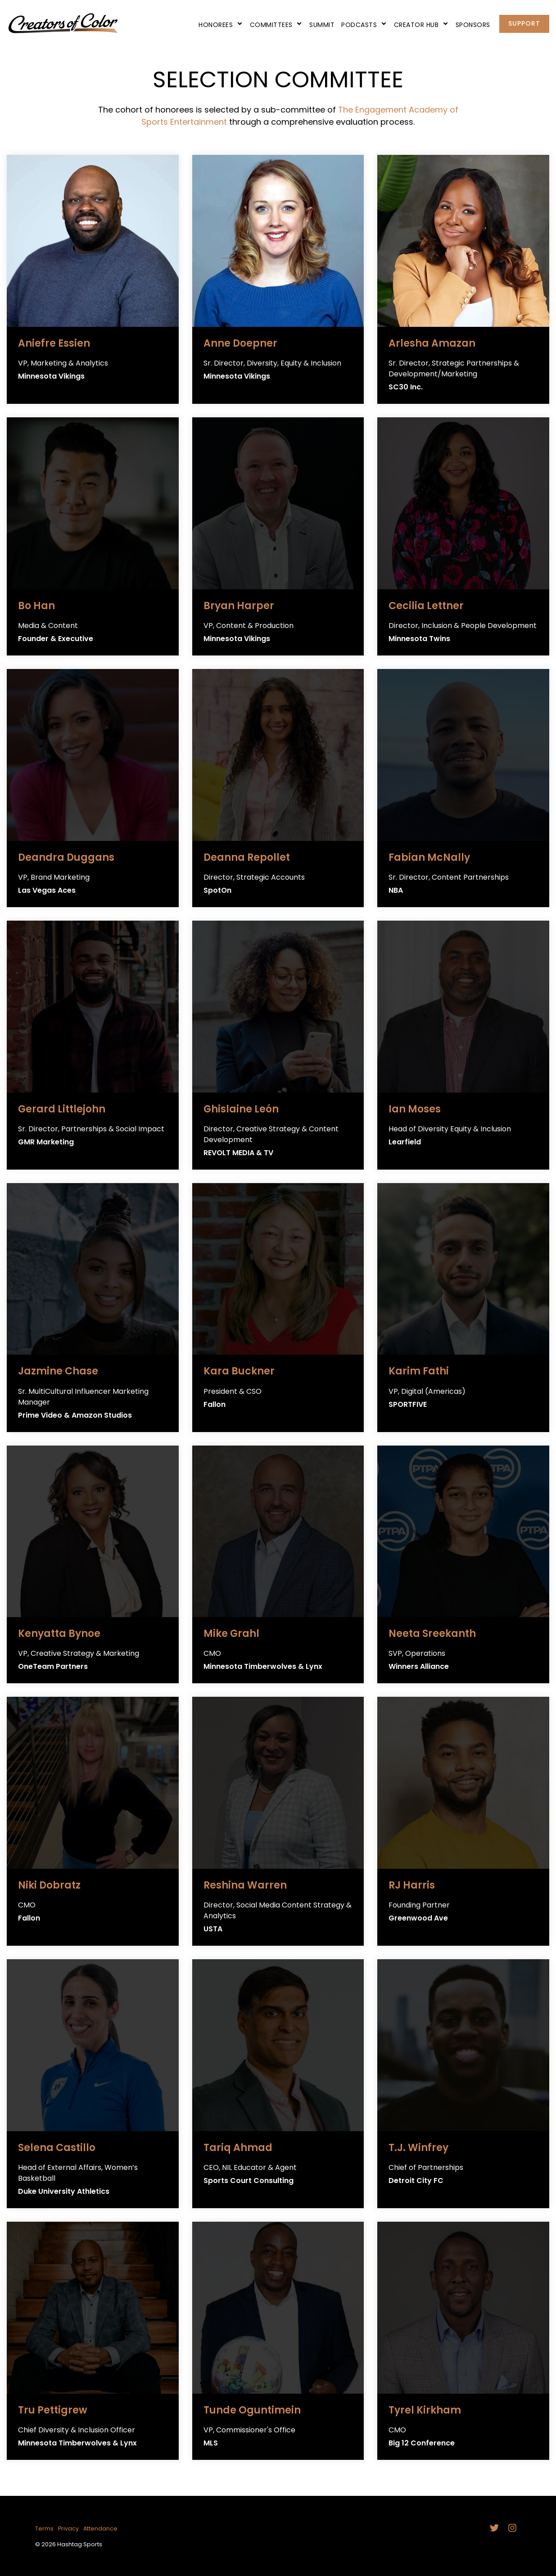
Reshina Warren (245, 1885)
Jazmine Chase (58, 1371)
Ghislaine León (241, 1109)
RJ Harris (412, 1885)
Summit (322, 24)
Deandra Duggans (66, 857)
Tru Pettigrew (52, 2410)
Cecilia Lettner (426, 606)
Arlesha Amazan (432, 343)
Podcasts (364, 25)
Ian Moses (415, 1109)
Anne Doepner (240, 343)
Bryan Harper (238, 606)
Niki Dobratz (49, 1885)
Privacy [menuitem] (68, 2528)
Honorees (221, 25)
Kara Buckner (239, 1371)
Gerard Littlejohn (61, 1109)
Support (524, 23)
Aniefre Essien (54, 343)
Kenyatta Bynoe (59, 1634)
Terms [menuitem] (44, 2528)
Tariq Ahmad (237, 2148)
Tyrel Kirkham (425, 2410)
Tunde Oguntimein (252, 2410)
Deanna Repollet (246, 857)
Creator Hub (421, 25)
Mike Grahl (231, 1634)
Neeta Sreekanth (432, 1634)
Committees (276, 25)
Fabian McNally (429, 857)
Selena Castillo (56, 2148)
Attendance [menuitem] (100, 2528)
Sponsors (473, 24)
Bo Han (36, 606)
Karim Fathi (419, 1371)
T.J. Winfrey (418, 2148)
